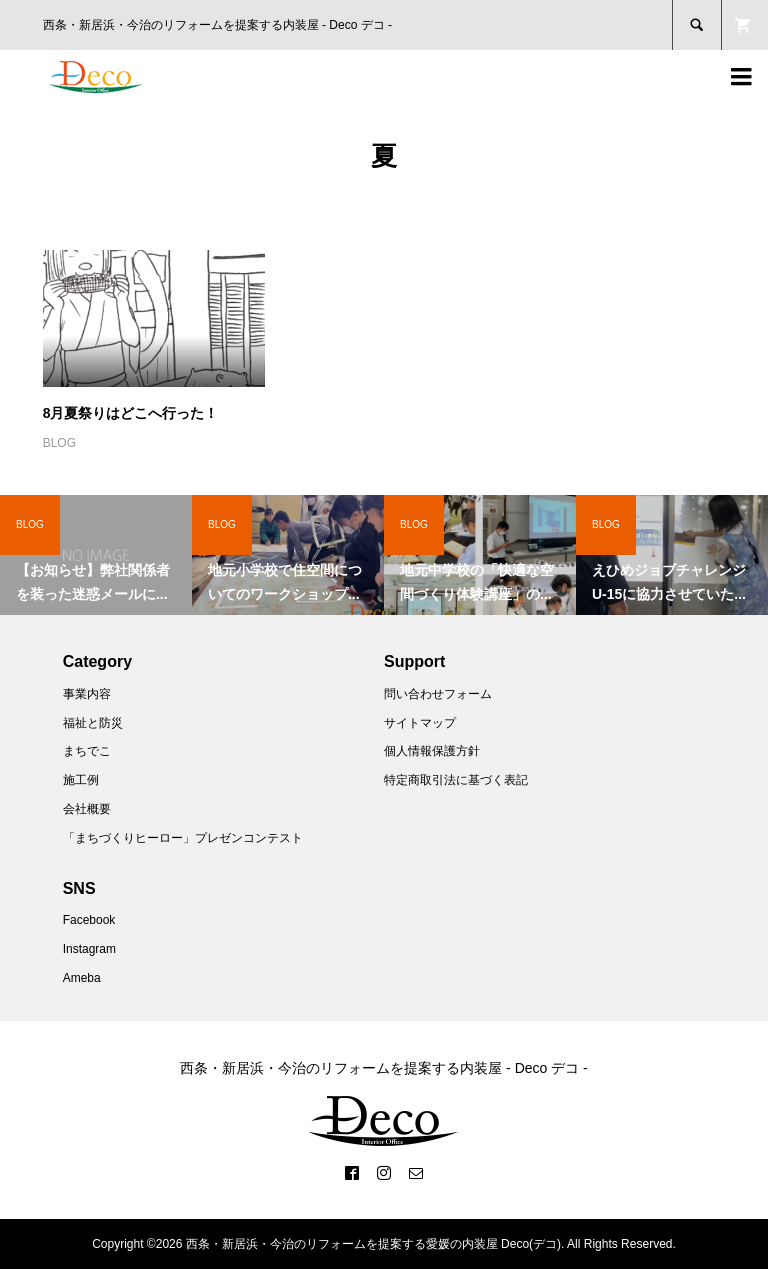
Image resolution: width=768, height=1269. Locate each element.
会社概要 (87, 809)
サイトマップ (420, 723)
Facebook (89, 920)
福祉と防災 (93, 723)
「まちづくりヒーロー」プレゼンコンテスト (183, 838)
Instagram (89, 949)
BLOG (59, 443)
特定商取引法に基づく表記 (456, 780)
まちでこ (87, 751)
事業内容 (87, 694)
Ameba (82, 978)
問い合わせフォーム (438, 694)
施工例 (81, 780)
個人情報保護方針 (432, 751)
